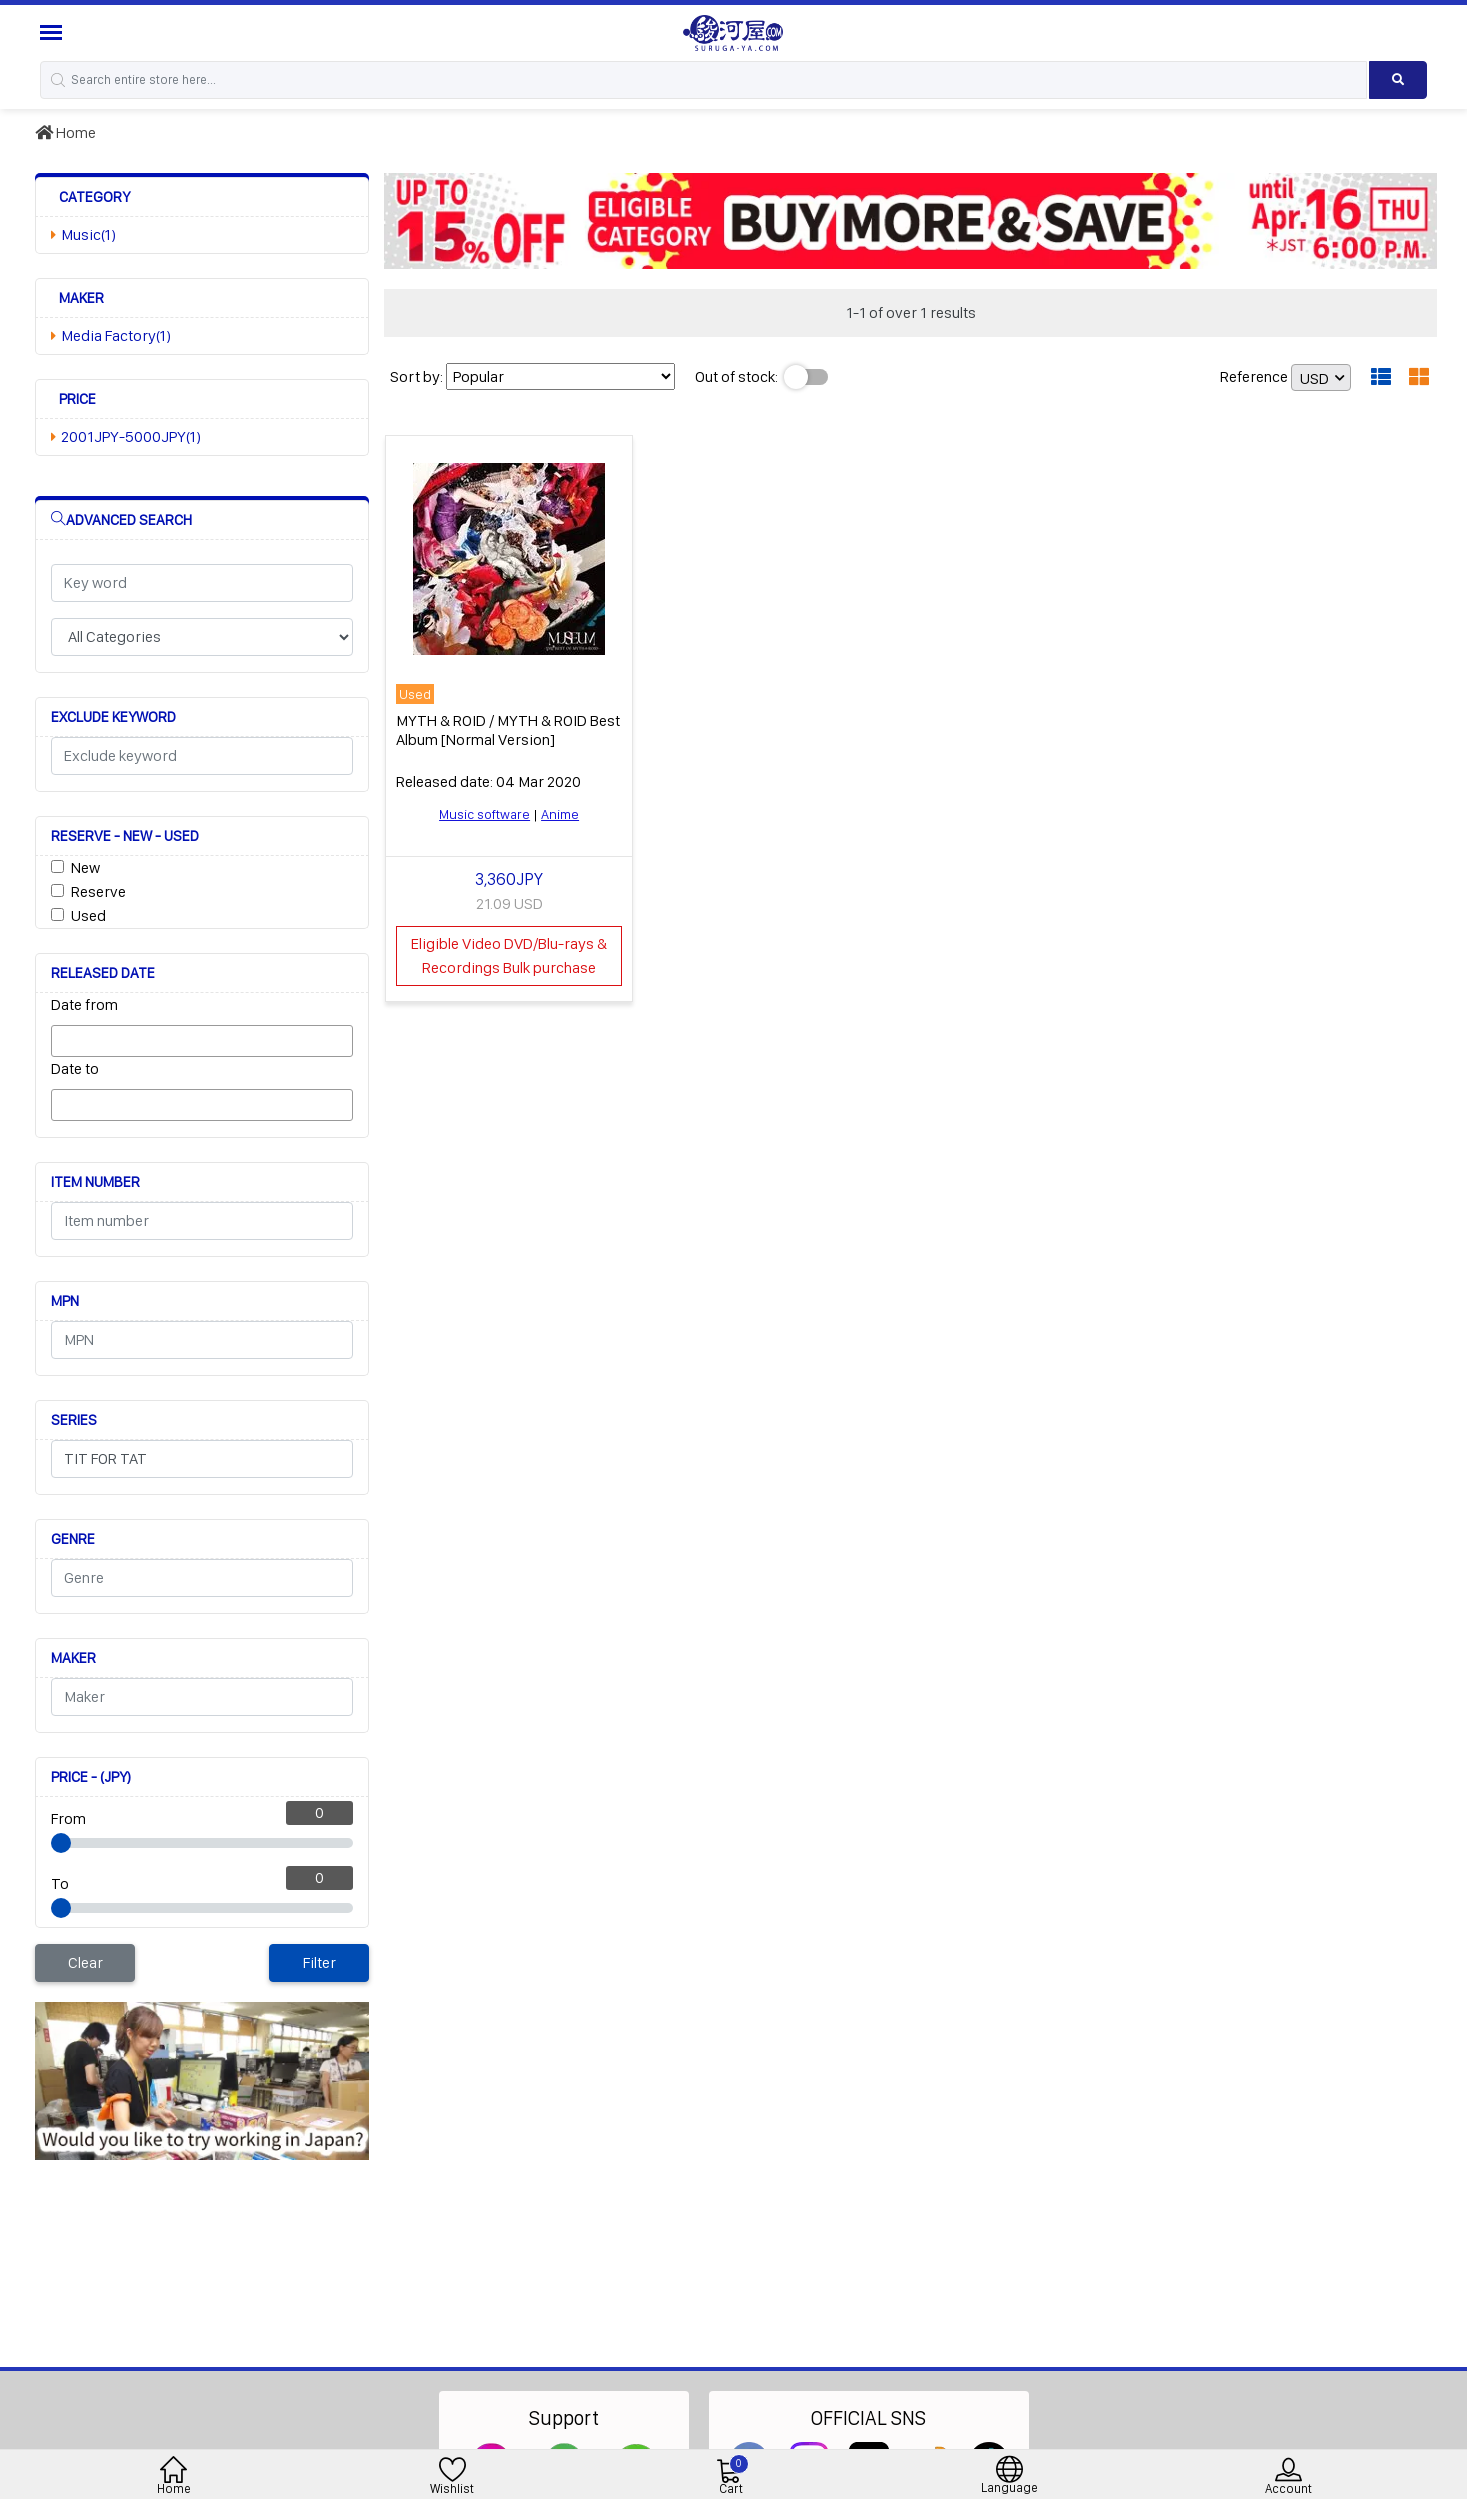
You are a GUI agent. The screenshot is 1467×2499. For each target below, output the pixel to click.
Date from (84, 1004)
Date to (75, 1068)
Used (88, 915)
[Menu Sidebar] (53, 32)
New (85, 867)
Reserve (98, 891)
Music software (484, 814)
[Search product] (1398, 80)
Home (65, 132)
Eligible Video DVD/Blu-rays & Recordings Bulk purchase (509, 955)
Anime (560, 814)
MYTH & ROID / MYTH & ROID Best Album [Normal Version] (508, 730)
